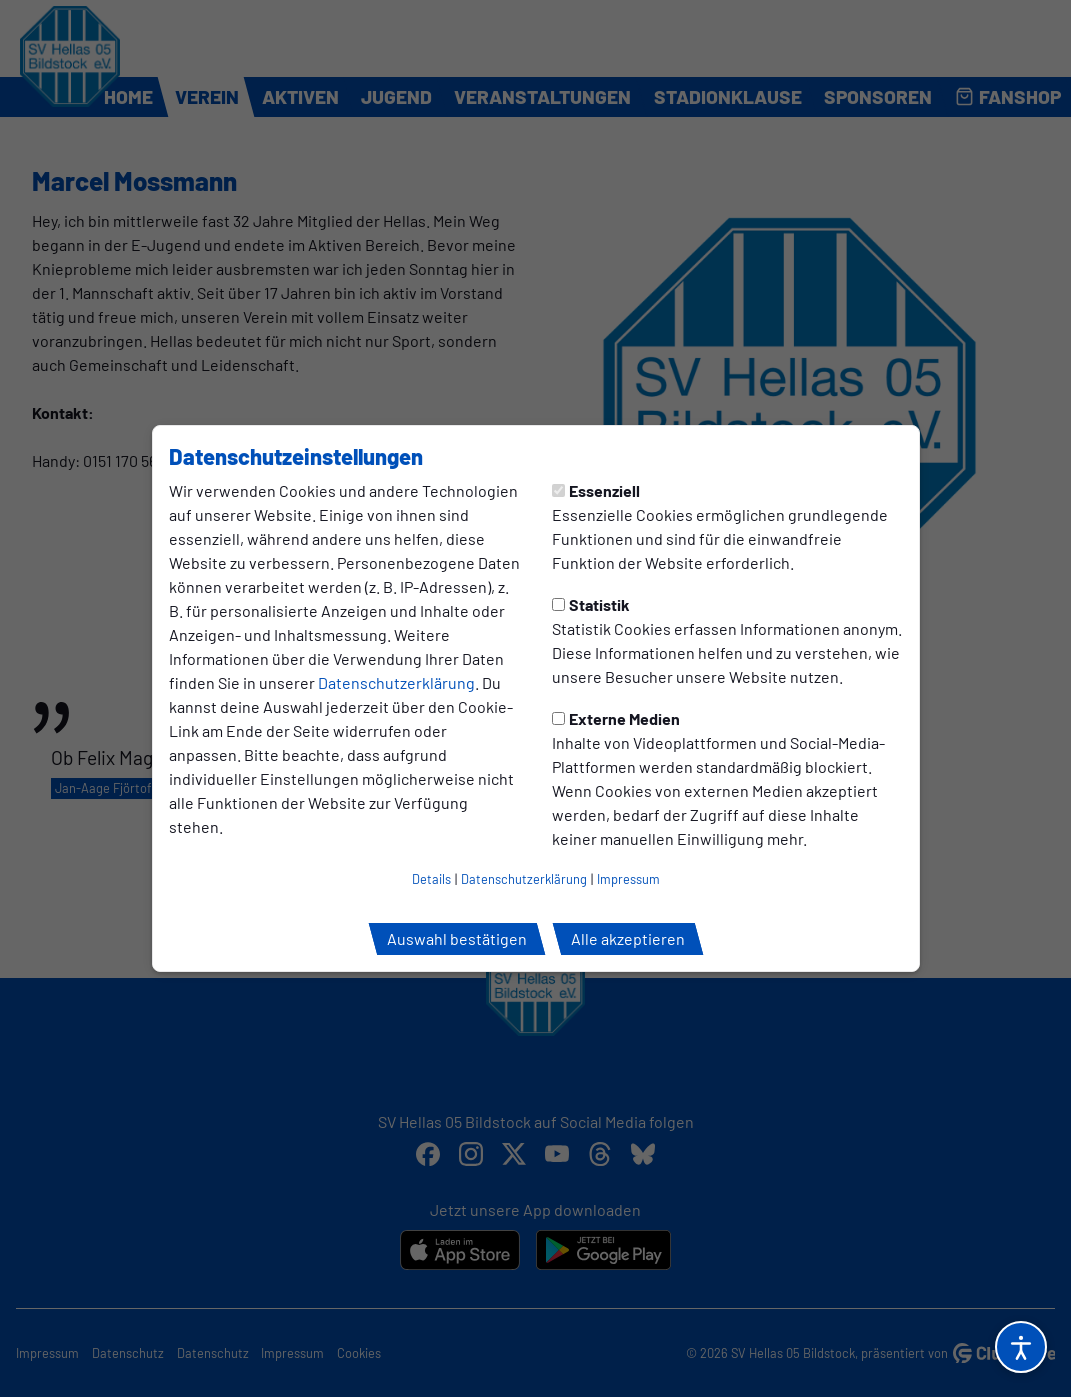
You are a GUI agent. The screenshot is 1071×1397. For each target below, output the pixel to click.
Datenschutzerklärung (396, 682)
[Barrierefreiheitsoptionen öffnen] (1021, 1347)
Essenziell (596, 490)
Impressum (628, 879)
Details (431, 879)
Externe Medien (616, 718)
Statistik (591, 604)
